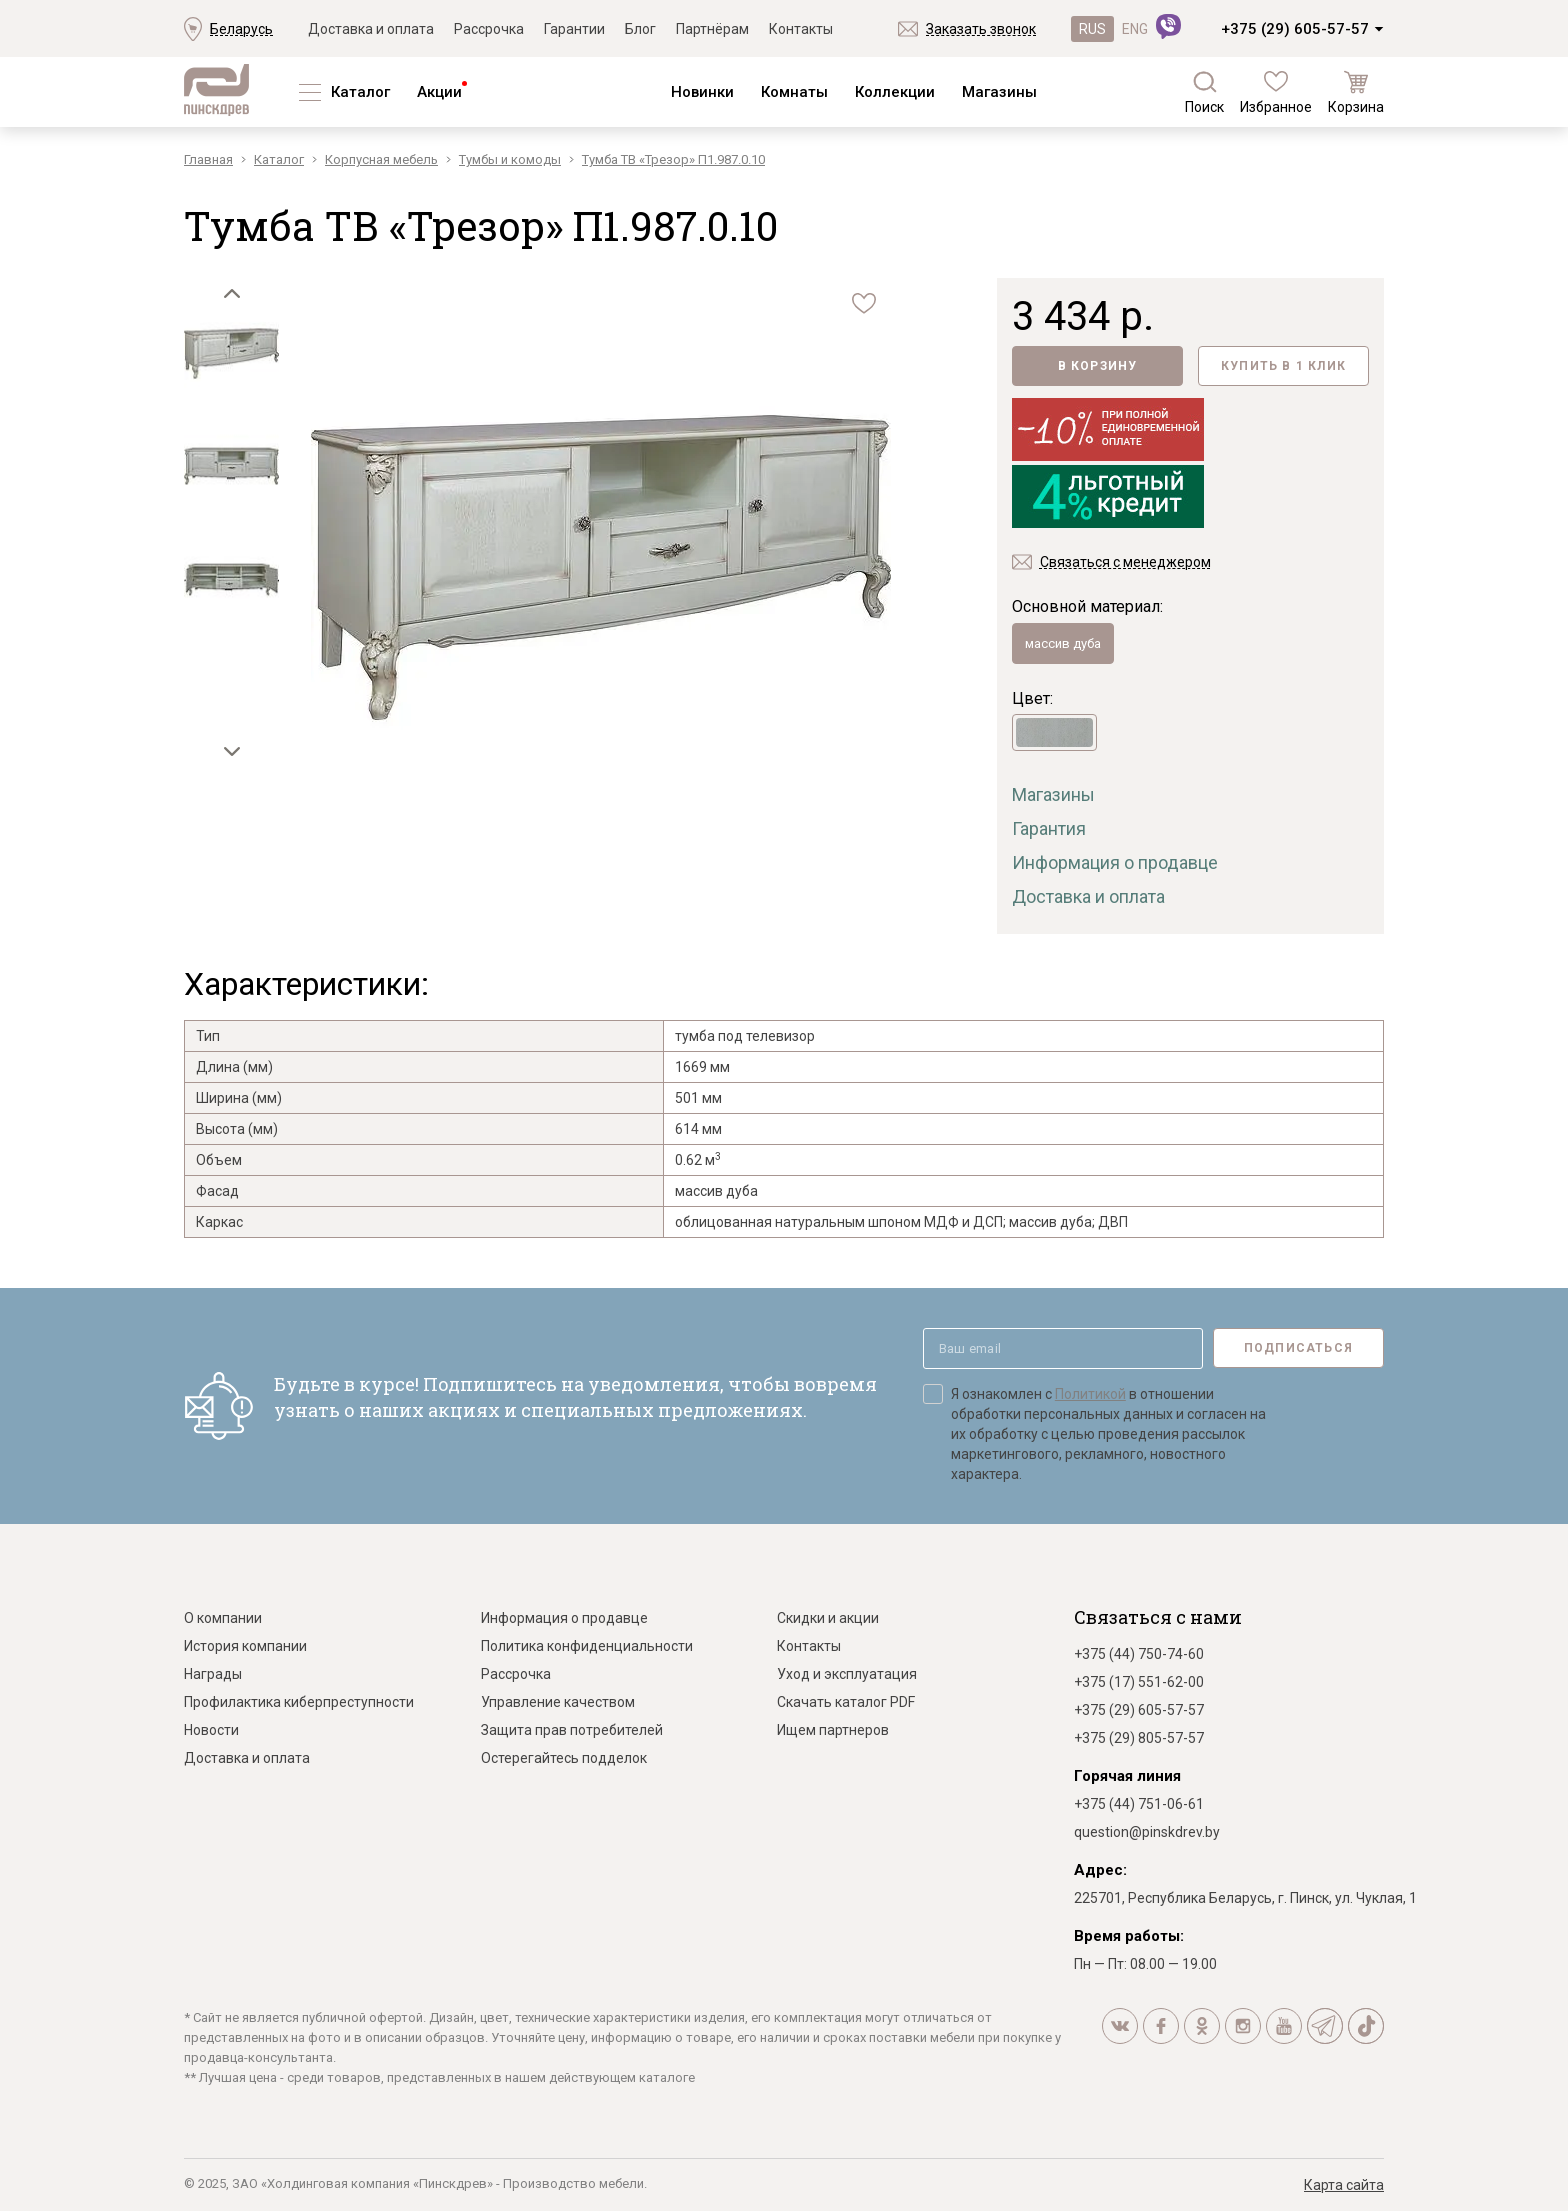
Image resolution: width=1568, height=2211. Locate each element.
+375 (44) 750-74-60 (1139, 1654)
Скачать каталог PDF (846, 1702)
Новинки (702, 92)
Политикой (1090, 1394)
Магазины (999, 92)
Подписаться (1298, 1348)
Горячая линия (1127, 1776)
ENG (1135, 29)
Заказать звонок (981, 29)
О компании (223, 1618)
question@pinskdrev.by (1147, 1832)
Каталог (360, 92)
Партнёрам (712, 29)
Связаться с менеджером (1125, 562)
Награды (213, 1674)
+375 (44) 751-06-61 (1139, 1804)
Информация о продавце (1115, 862)
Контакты (801, 29)
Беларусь (241, 29)
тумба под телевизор (745, 1036)
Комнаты (794, 92)
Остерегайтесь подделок (564, 1758)
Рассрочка (489, 29)
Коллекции (895, 92)
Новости (211, 1730)
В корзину (1098, 366)
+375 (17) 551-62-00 (1139, 1682)
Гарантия (1049, 828)
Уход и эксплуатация (847, 1674)
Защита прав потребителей (572, 1730)
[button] (232, 293)
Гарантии (574, 29)
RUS (1092, 29)
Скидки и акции (828, 1618)
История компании (245, 1646)
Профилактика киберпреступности (299, 1702)
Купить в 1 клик (1283, 366)
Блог (640, 29)
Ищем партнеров (833, 1730)
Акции (439, 92)
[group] (601, 570)
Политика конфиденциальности (587, 1646)
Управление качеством (558, 1702)
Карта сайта (1344, 2185)
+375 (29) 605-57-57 (1295, 29)
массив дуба (1063, 643)
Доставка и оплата (371, 29)
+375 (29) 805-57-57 (1139, 1738)
